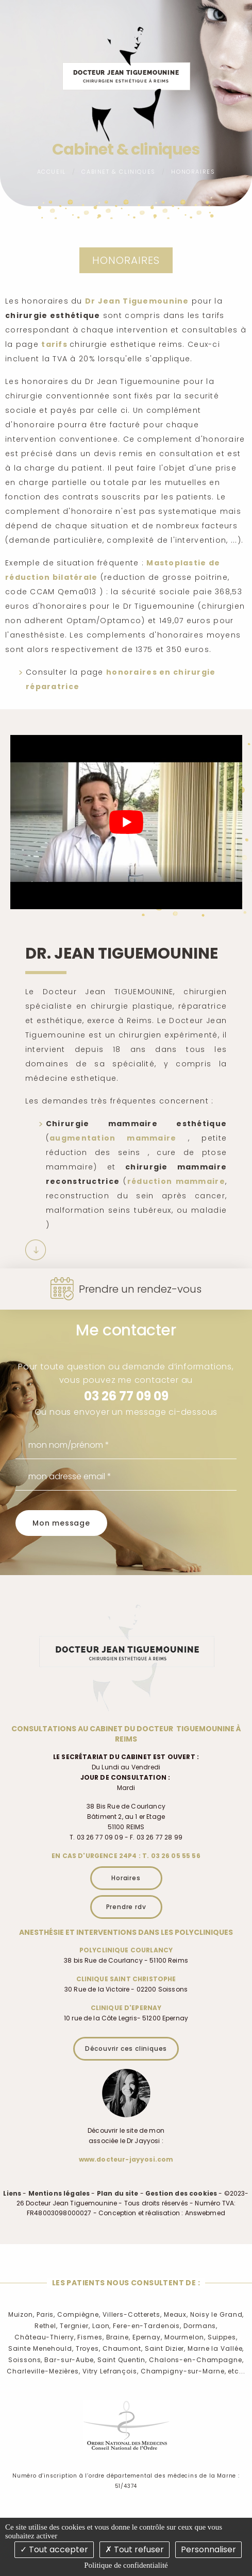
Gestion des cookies (181, 2193)
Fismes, (90, 2337)
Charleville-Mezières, (43, 2371)
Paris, (46, 2314)
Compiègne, (78, 2314)
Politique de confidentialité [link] (125, 2565)
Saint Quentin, (122, 2359)
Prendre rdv (126, 1906)
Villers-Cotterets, (132, 2314)
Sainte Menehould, (41, 2348)
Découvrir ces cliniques (126, 2048)
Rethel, (46, 2325)
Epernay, (147, 2337)
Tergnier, (75, 2325)
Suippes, (223, 2337)
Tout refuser (134, 2549)
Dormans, (200, 2325)
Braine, (118, 2337)
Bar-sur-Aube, (69, 2359)
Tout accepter (54, 2549)
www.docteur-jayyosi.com (126, 2159)
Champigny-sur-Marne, (183, 2371)
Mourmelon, (185, 2337)
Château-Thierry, (44, 2337)
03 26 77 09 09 (126, 1395)
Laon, (101, 2325)
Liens (12, 2193)
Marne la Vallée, (216, 2348)
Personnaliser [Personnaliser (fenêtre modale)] (208, 2549)
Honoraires (193, 172)
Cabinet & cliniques (118, 172)
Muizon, (21, 2314)
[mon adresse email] (126, 1477)
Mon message (61, 1523)
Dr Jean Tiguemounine (137, 301)
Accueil (51, 172)
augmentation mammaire (112, 1138)
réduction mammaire (176, 1181)
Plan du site (118, 2193)
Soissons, (25, 2359)
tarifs (55, 344)
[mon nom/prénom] (126, 1445)
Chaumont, (123, 2348)
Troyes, (88, 2348)
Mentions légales (59, 2193)
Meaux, (176, 2314)
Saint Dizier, (165, 2348)
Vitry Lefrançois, (110, 2371)
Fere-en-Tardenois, (147, 2325)
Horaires (125, 1878)
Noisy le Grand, (217, 2314)
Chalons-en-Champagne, (196, 2359)
